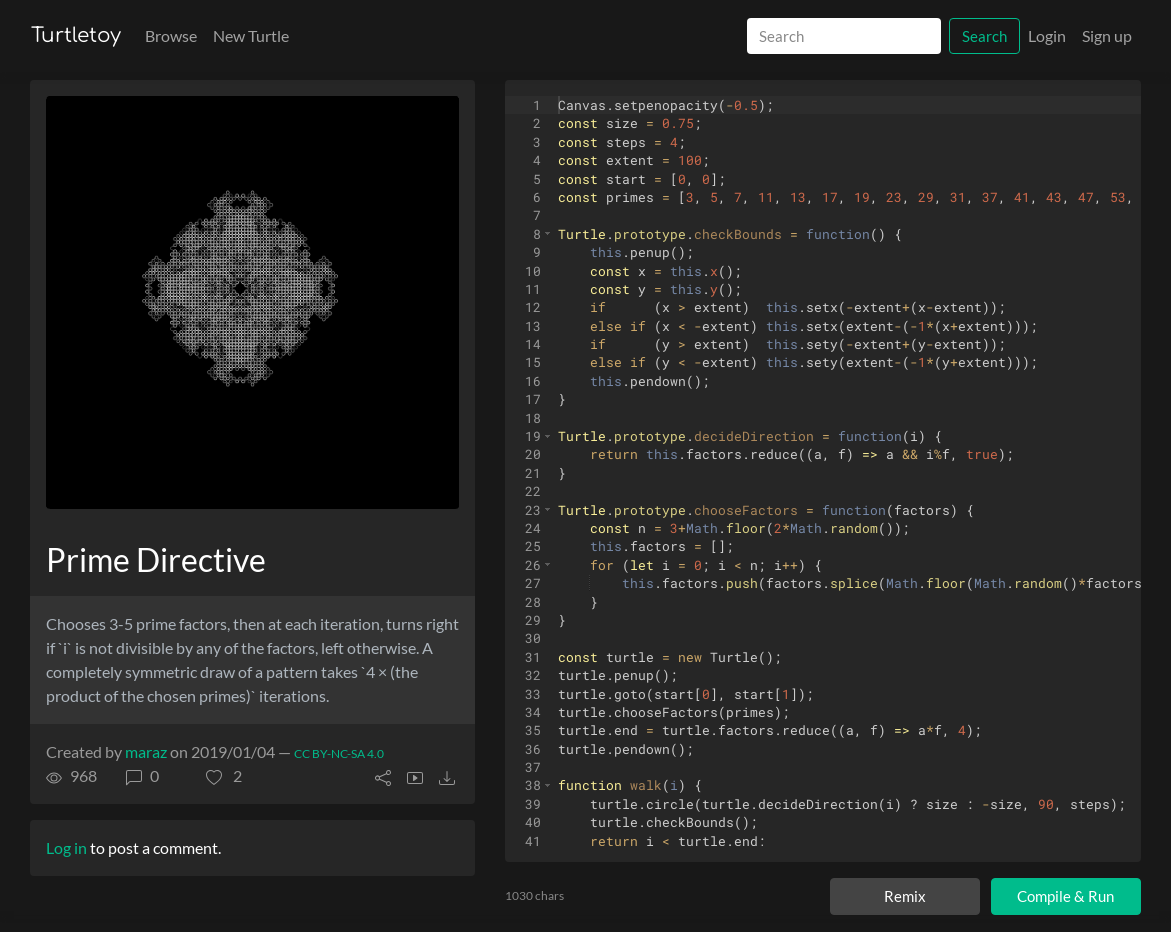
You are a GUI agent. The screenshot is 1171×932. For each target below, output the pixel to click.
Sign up (1107, 35)
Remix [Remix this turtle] (905, 896)
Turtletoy (76, 35)
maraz (146, 751)
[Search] (844, 36)
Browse (171, 35)
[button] (224, 776)
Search (984, 36)
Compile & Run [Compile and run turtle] (1065, 896)
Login (1047, 35)
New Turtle (251, 35)
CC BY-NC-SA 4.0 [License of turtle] (339, 753)
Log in (66, 847)
